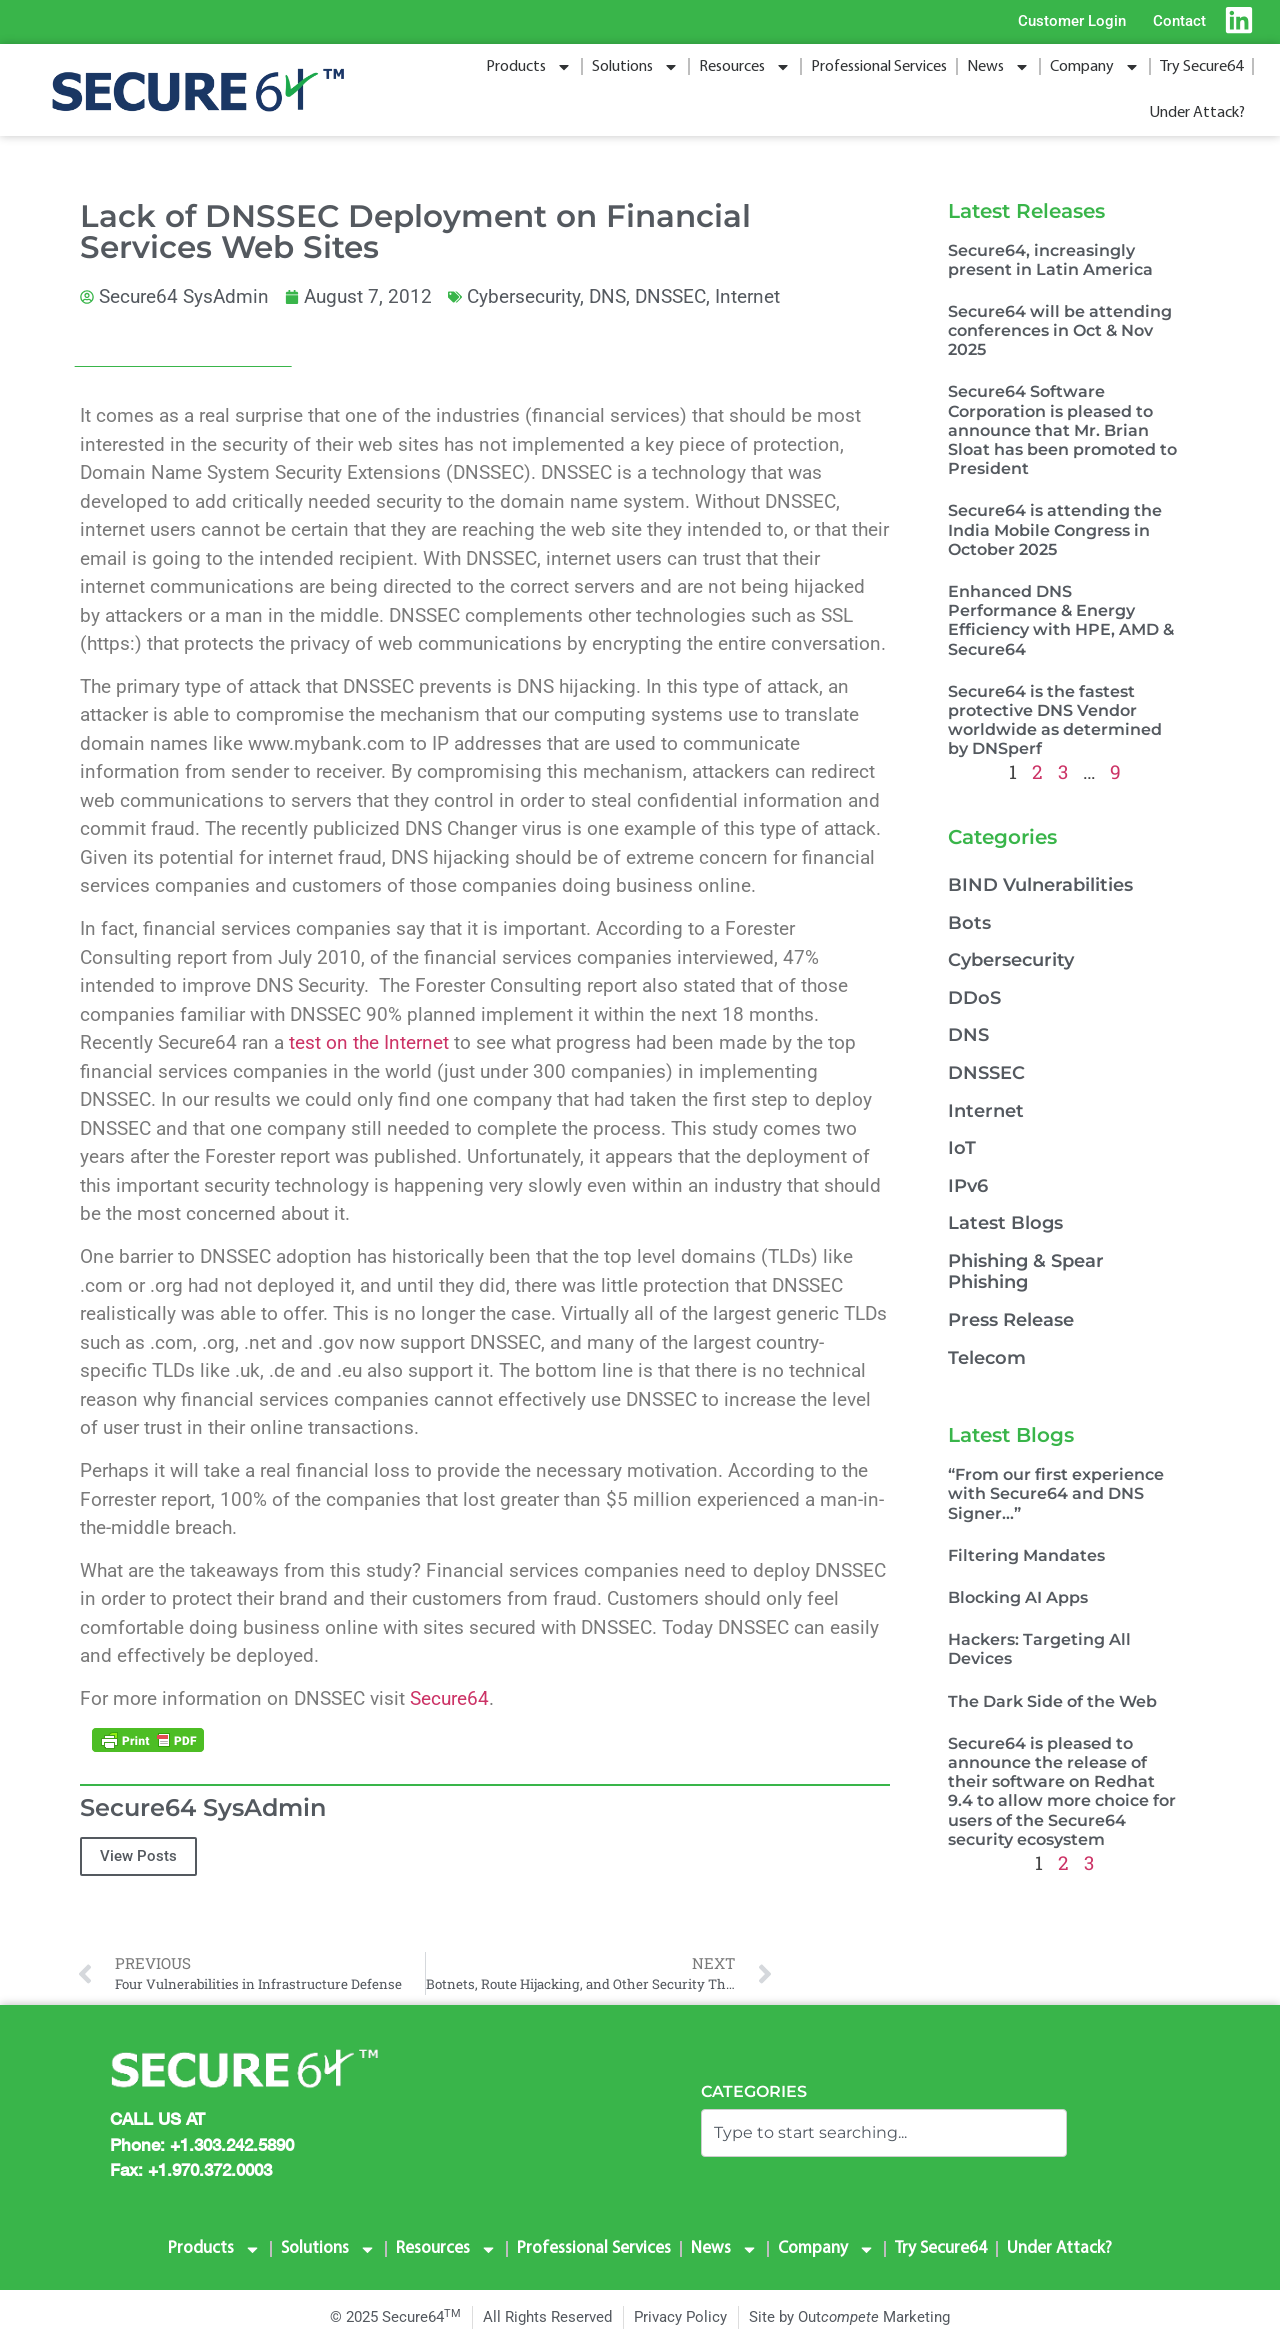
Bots (969, 923)
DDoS (974, 998)
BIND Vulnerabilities (1040, 885)
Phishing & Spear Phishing (1026, 1272)
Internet (747, 296)
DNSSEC (670, 296)
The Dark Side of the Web (1052, 1701)
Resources (745, 67)
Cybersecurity (523, 296)
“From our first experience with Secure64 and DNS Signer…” (1056, 1493)
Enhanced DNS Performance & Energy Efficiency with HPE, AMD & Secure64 (1061, 620)
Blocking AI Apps (1018, 1597)
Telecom (987, 1358)
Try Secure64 (1201, 67)
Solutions (635, 67)
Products (529, 67)
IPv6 (968, 1186)
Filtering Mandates (1026, 1555)
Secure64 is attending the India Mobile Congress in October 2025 (1055, 529)
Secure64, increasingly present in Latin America (1050, 260)
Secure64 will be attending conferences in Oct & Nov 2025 (1060, 330)
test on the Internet (369, 1042)
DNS (607, 296)
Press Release (1011, 1320)
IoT (962, 1148)
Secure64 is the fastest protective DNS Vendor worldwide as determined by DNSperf (1055, 720)
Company (1095, 67)
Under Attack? (1197, 113)
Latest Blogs (1005, 1223)
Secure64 (449, 1698)
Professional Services (879, 67)
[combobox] (884, 2133)
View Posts (138, 1856)
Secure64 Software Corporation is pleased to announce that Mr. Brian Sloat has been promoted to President (1062, 430)
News (998, 67)
